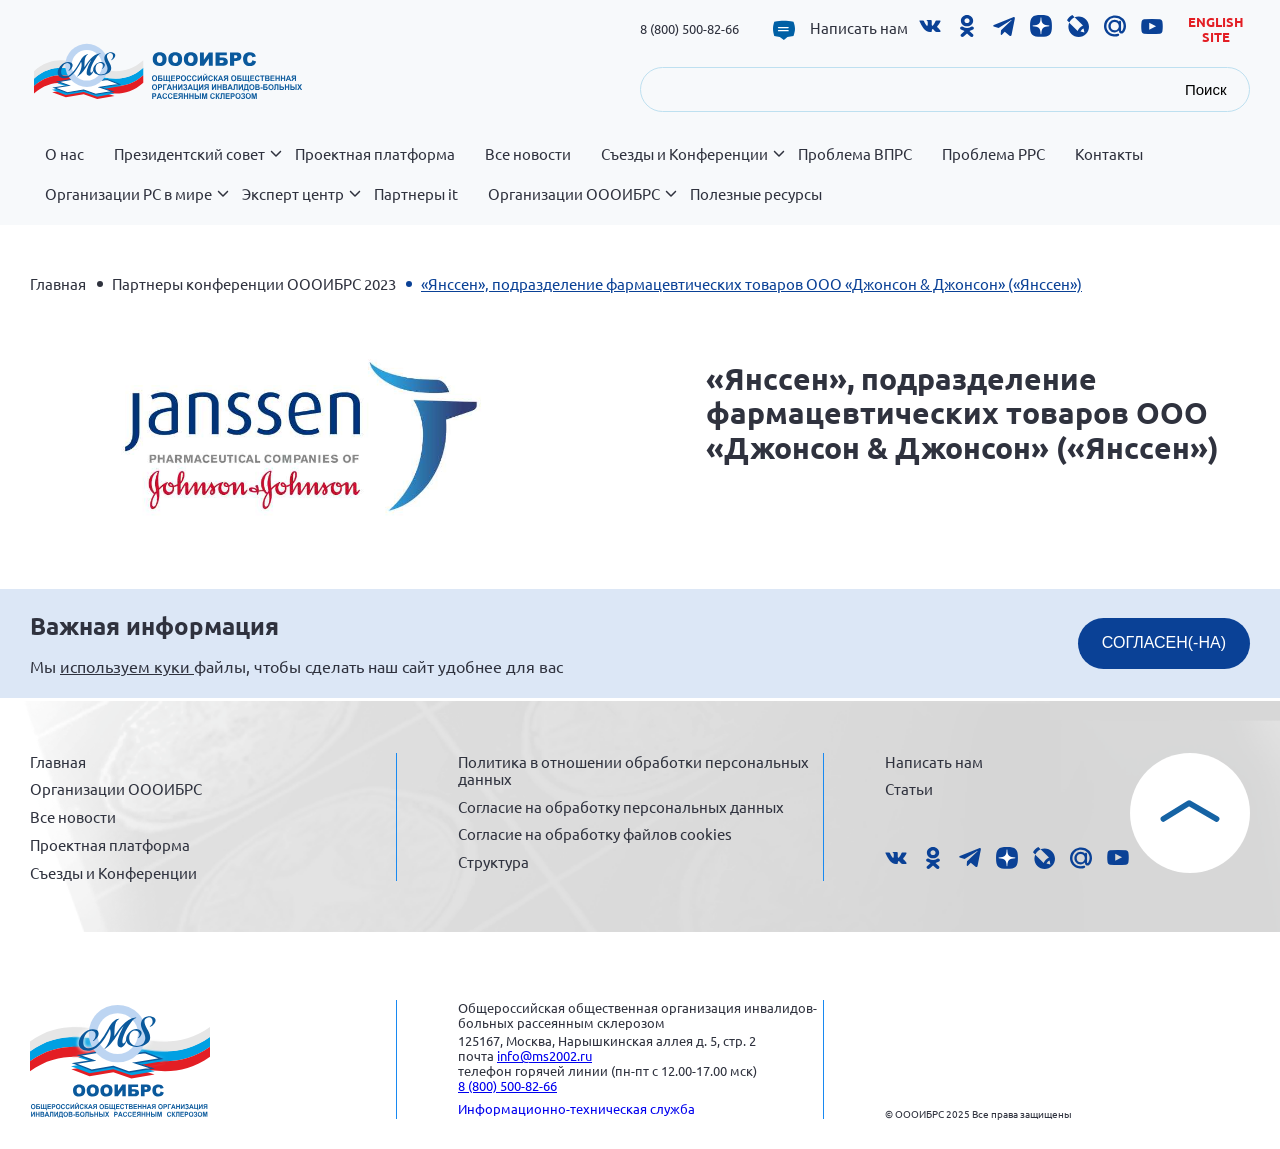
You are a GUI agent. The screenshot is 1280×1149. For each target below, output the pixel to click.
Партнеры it (416, 194)
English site (1216, 29)
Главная (58, 283)
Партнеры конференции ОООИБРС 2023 (254, 283)
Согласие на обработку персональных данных (621, 806)
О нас (64, 154)
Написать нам (859, 28)
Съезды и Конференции (692, 165)
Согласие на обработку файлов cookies (595, 833)
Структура (493, 861)
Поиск (1206, 89)
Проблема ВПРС (855, 154)
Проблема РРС (993, 154)
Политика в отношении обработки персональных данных (633, 770)
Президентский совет (197, 165)
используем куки (127, 666)
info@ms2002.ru (544, 1055)
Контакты (1109, 154)
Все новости (528, 154)
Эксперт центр (300, 205)
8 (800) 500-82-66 (689, 28)
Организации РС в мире (136, 205)
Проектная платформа (375, 154)
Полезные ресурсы (756, 194)
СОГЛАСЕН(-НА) (1164, 642)
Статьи (909, 788)
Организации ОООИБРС (581, 205)
